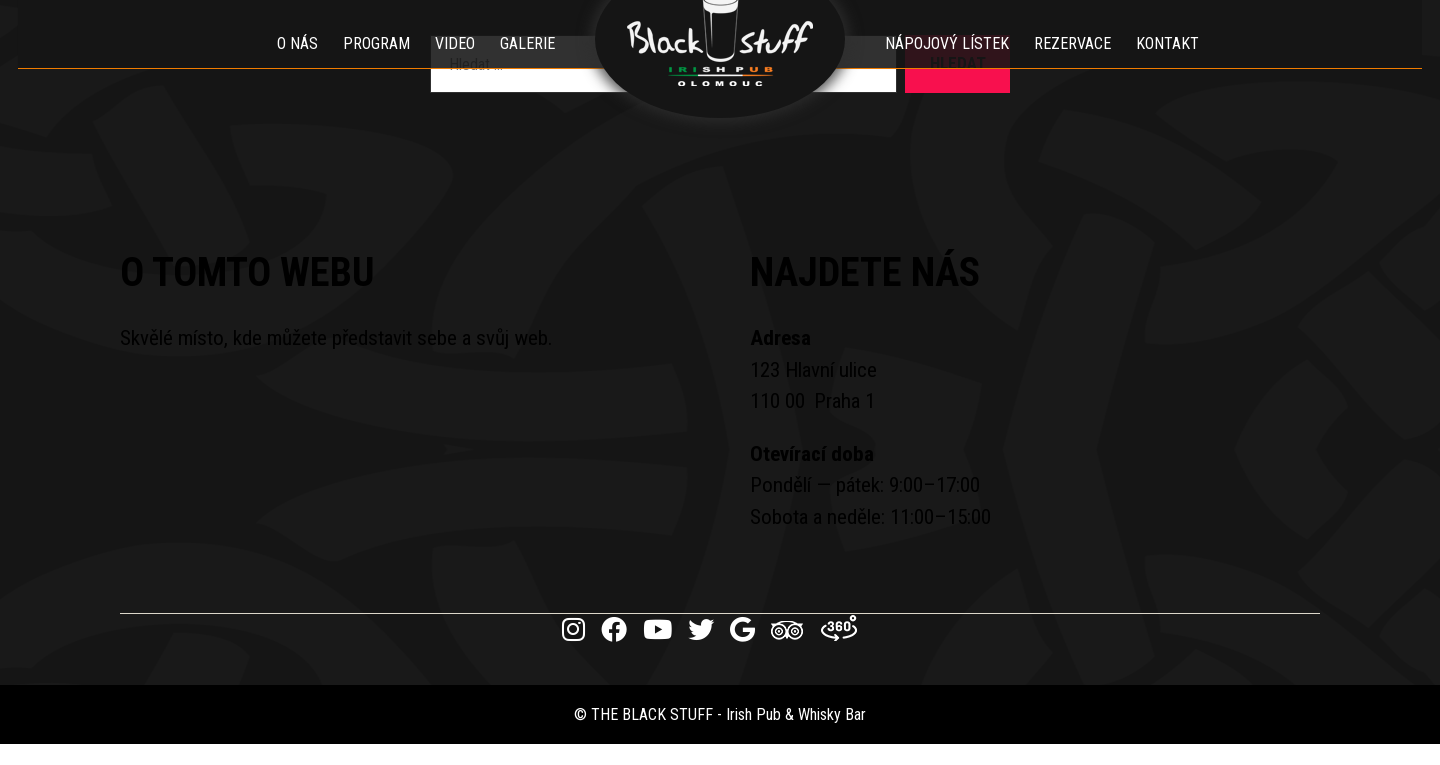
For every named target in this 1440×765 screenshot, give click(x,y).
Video (455, 64)
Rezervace (1072, 64)
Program (376, 64)
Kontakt (1167, 64)
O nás (297, 64)
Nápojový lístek (947, 64)
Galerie (527, 64)
